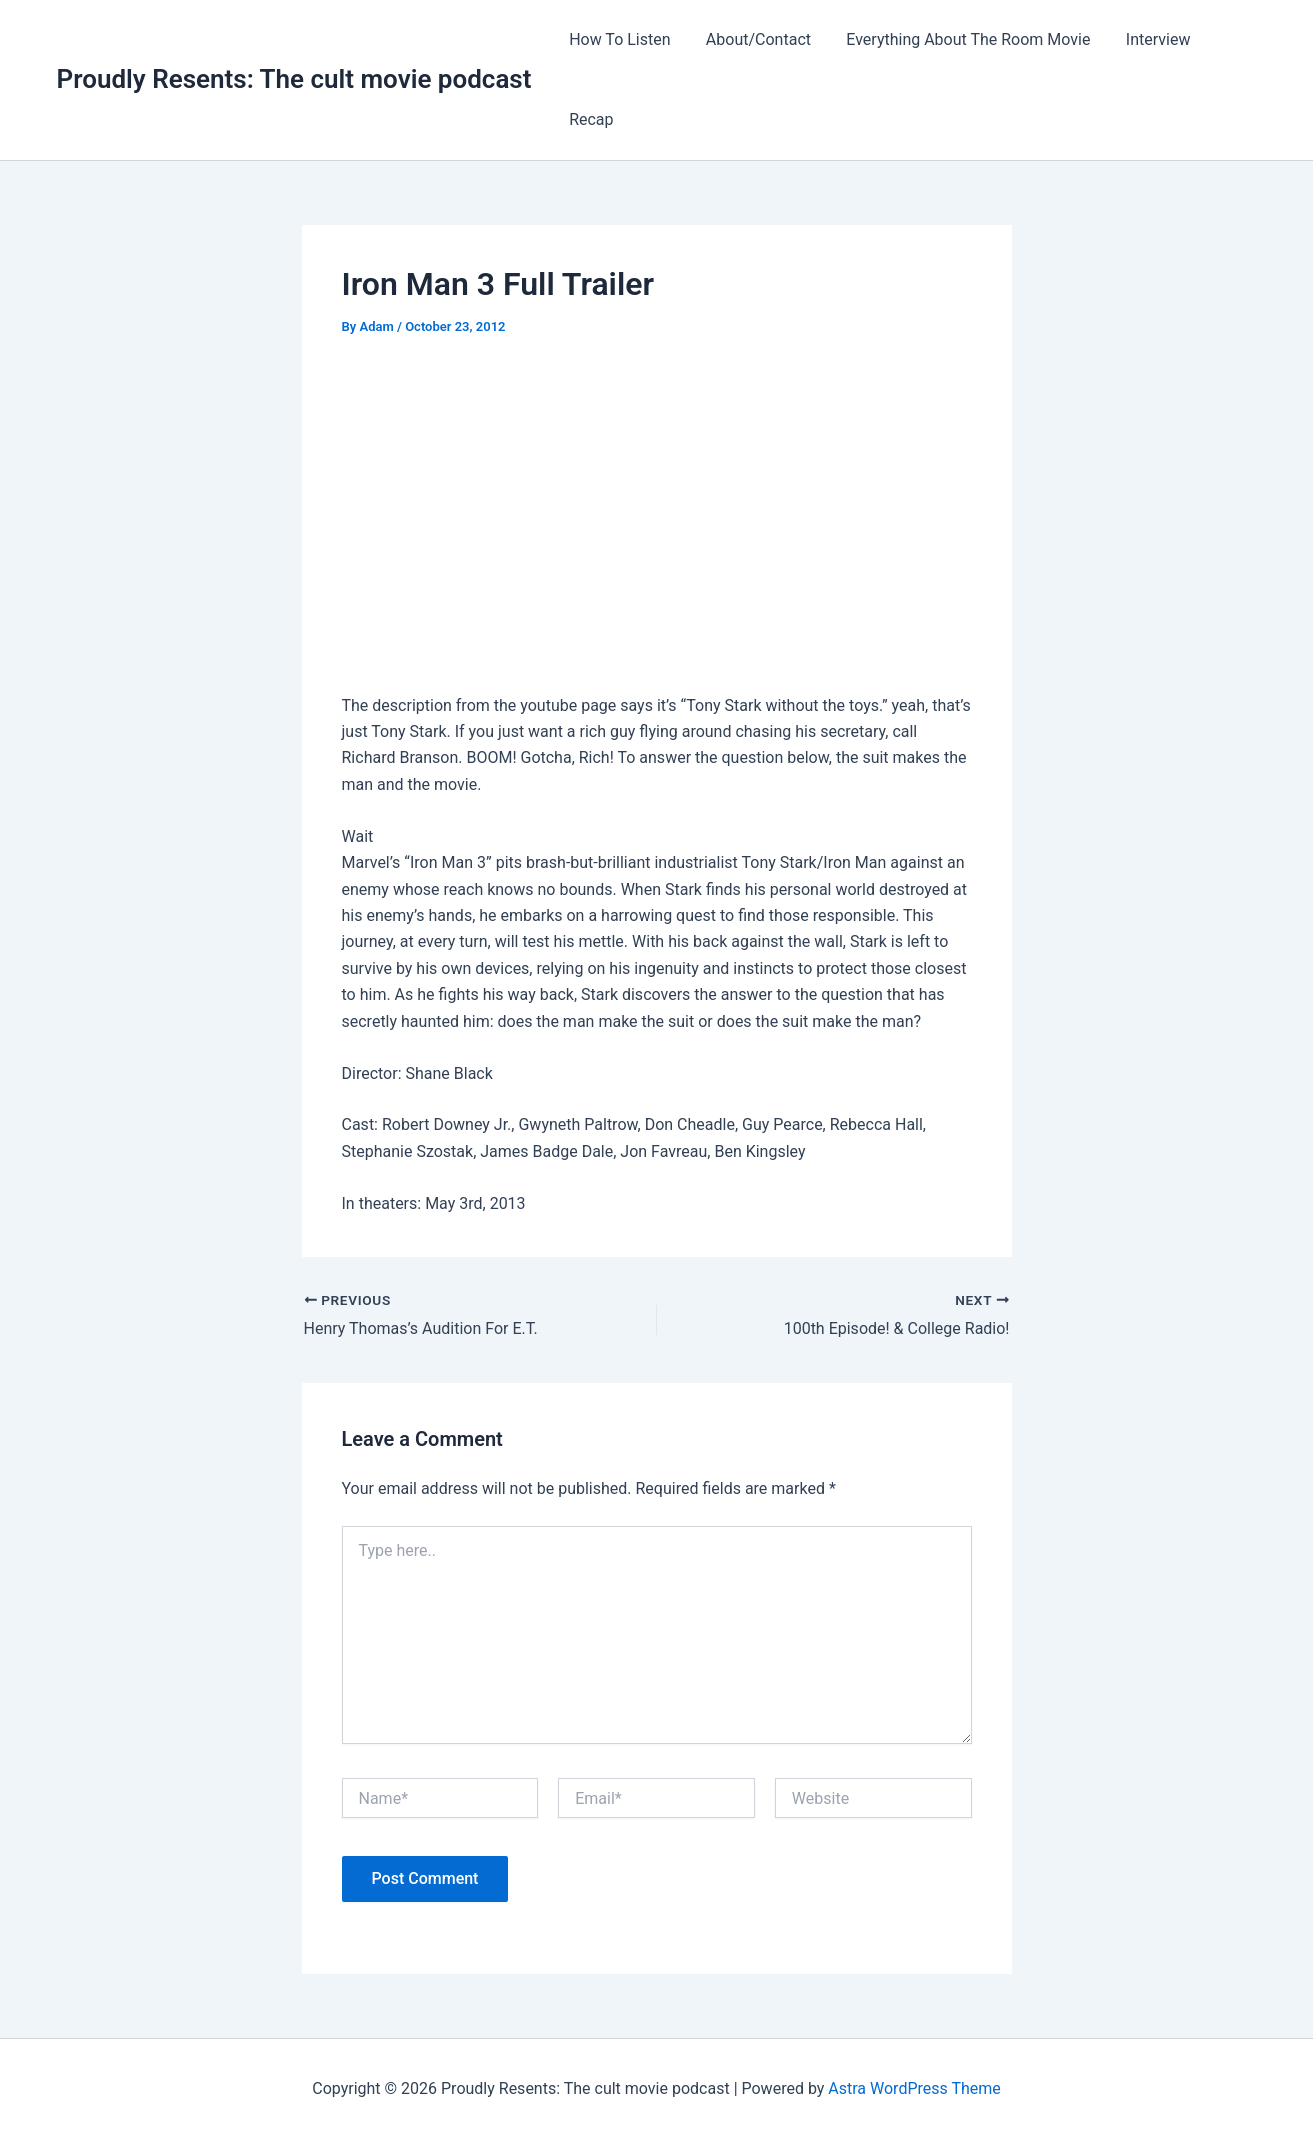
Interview (1146, 39)
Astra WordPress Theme (914, 2088)
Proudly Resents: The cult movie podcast (294, 79)
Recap (589, 119)
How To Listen (617, 39)
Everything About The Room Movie (960, 39)
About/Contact (753, 39)
